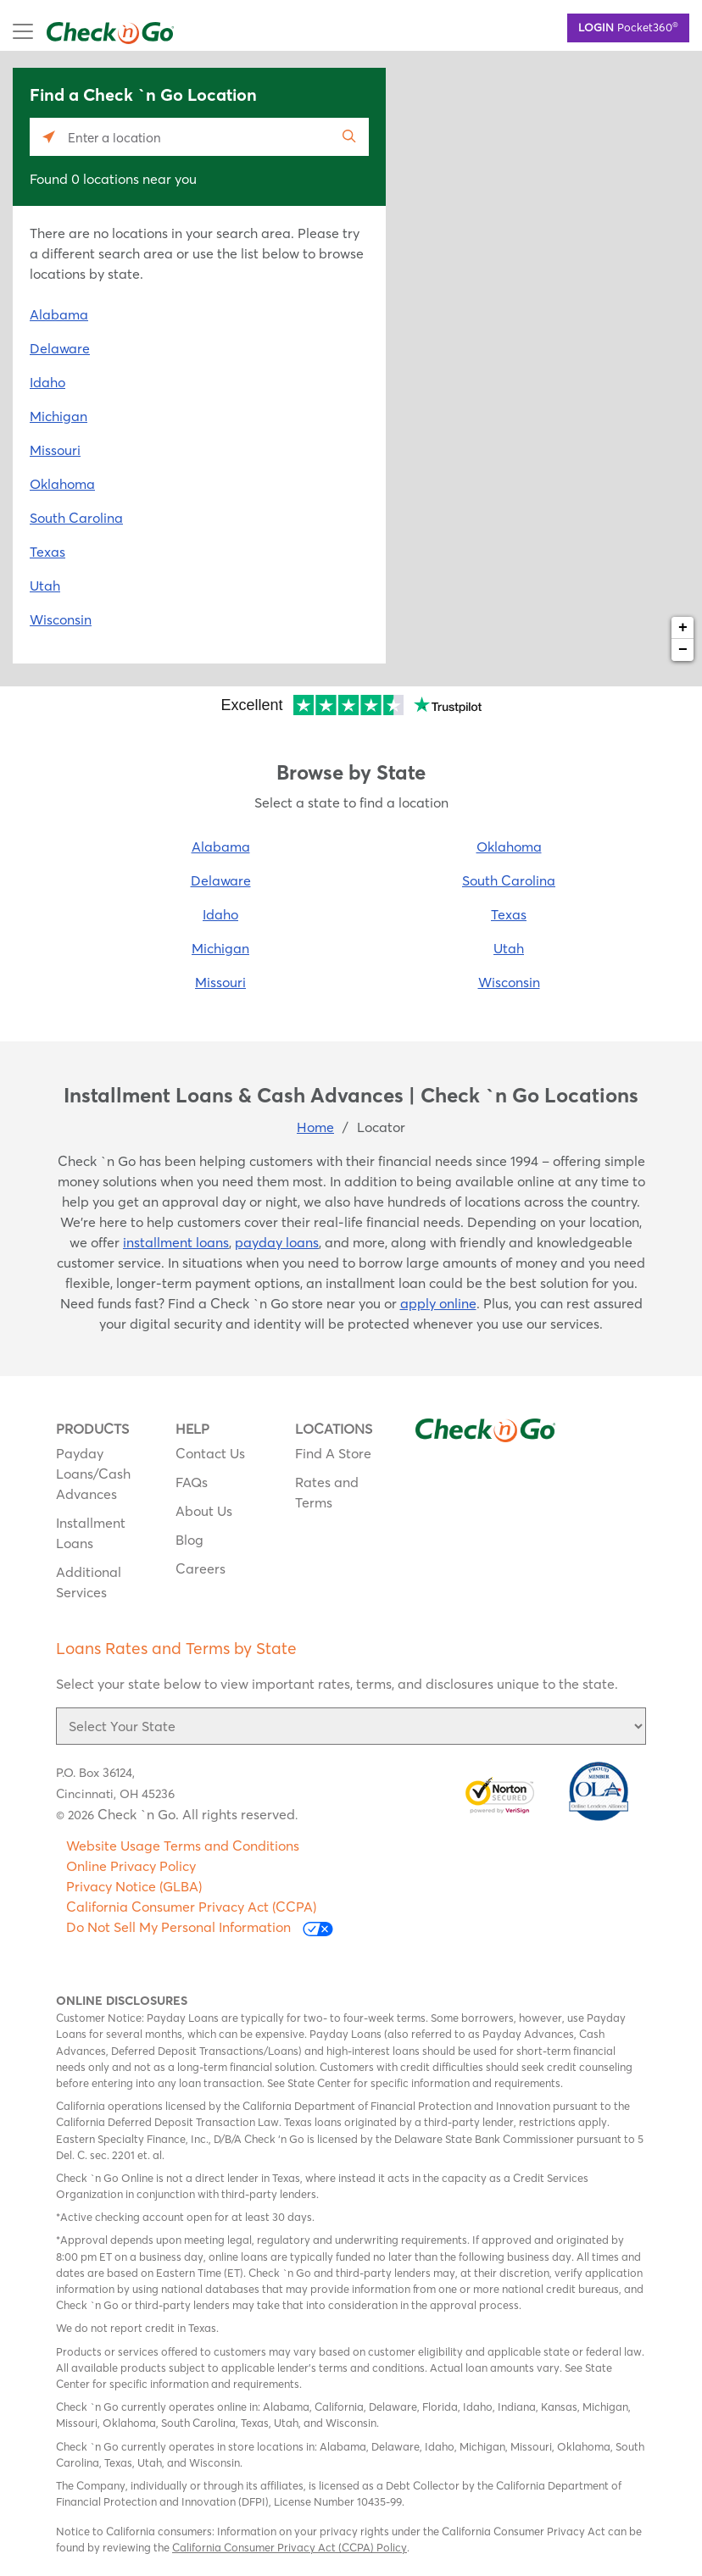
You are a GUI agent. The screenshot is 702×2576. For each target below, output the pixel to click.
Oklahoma (62, 483)
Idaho (47, 382)
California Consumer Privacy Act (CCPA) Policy (289, 2547)
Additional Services (88, 1582)
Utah (45, 585)
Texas (47, 551)
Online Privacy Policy (131, 1865)
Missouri (55, 449)
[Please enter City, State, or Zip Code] (199, 137)
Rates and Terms (327, 1492)
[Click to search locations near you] (49, 137)
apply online (438, 1303)
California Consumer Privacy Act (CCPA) (191, 1906)
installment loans (176, 1242)
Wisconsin (61, 619)
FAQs (192, 1482)
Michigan (58, 416)
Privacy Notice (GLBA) (134, 1886)
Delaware (60, 348)
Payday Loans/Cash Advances (93, 1473)
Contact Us (210, 1453)
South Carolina (76, 517)
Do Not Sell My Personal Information (199, 1927)
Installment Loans (90, 1533)
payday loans (277, 1242)
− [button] (683, 650)
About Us (204, 1510)
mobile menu (73, 31)
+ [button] (683, 628)
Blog (189, 1539)
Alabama (59, 314)
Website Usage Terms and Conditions (182, 1845)
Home (315, 1127)
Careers (201, 1568)
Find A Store (333, 1453)
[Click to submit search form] (350, 137)
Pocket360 (628, 26)
